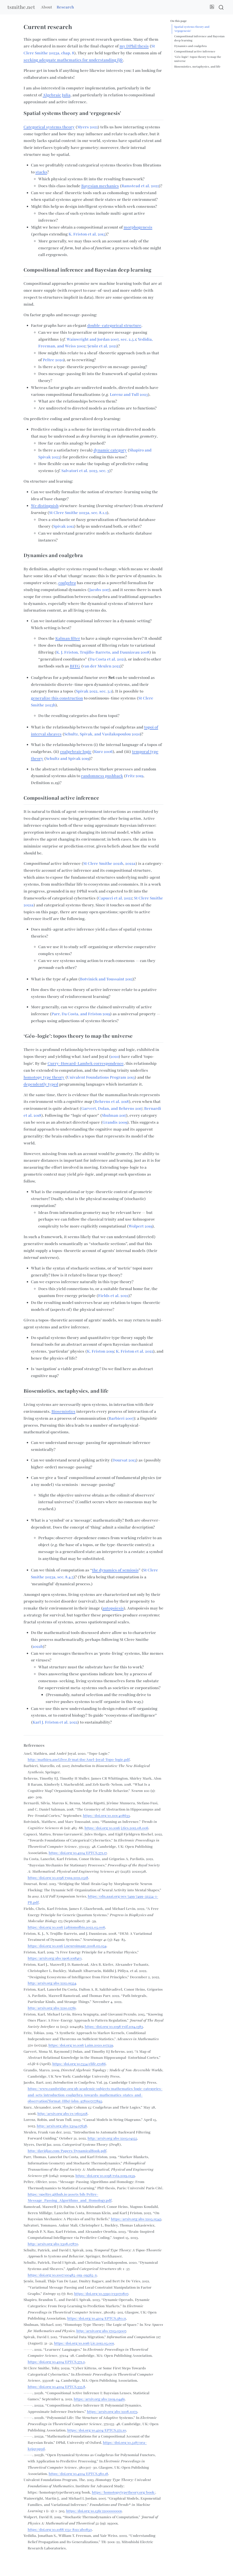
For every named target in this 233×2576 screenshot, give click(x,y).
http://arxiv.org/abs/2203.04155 (112, 2138)
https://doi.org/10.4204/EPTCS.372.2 (56, 2361)
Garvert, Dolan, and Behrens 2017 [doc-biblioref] (111, 1108)
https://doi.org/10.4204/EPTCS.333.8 (56, 2386)
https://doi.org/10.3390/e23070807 (101, 2293)
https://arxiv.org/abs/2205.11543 (136, 2219)
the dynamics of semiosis (115, 1570)
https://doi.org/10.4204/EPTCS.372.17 (78, 1852)
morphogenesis (138, 227)
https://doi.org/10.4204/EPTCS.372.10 (96, 2430)
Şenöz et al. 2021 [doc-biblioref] (101, 346)
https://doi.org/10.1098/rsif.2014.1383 (114, 2026)
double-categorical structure (114, 325)
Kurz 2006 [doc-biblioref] (103, 751)
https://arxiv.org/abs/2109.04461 (99, 2399)
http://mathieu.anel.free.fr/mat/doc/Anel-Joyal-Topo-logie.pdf (79, 1759)
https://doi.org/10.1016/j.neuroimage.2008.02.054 (67, 1945)
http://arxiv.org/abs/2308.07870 (53, 2243)
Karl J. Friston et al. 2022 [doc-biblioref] (55, 1722)
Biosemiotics (63, 1411)
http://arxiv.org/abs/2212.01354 (52, 1983)
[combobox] (221, 7)
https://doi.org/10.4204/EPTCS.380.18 (78, 2473)
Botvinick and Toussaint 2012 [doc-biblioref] (106, 979)
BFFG (75, 666)
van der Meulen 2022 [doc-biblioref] (101, 666)
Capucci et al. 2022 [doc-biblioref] (115, 898)
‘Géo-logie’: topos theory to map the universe (197, 59)
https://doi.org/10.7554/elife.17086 (79, 2063)
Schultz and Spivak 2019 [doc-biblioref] (67, 758)
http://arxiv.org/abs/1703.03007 (101, 2330)
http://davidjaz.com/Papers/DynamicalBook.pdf (67, 2150)
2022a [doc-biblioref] (130, 863)
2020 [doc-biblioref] (114, 1056)
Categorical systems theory (49, 127)
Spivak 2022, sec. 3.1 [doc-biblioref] (94, 691)
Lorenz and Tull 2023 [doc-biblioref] (129, 394)
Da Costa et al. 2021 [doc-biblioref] (106, 659)
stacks (41, 172)
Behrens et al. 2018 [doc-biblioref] (112, 1101)
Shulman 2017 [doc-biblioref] (114, 1115)
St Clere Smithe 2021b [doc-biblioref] (103, 863)
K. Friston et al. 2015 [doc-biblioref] (87, 234)
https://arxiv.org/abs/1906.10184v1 (54, 1958)
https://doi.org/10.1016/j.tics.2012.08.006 (116, 1827)
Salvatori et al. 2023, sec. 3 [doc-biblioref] (85, 471)
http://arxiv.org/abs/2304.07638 (62, 2125)
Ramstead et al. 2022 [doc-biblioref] (140, 186)
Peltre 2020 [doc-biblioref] (53, 360)
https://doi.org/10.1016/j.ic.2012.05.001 (84, 2343)
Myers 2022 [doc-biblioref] (87, 127)
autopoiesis (113, 1608)
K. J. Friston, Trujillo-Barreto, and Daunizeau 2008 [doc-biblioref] (102, 652)
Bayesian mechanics (100, 186)
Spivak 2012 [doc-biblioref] (63, 526)
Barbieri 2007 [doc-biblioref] (121, 1418)
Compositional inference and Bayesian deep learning (199, 38)
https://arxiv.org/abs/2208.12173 (112, 2411)
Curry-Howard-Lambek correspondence (86, 1063)
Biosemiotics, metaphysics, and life (197, 67)
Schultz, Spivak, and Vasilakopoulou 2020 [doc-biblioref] (102, 734)
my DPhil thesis (134, 46)
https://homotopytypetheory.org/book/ (123, 2492)
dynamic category (110, 450)
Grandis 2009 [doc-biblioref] (114, 1122)
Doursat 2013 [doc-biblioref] (124, 1460)
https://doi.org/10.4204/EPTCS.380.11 (96, 2318)
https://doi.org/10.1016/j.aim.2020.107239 (80, 2045)
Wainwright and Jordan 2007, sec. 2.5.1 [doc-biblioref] (101, 339)
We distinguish (45, 506)
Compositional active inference (194, 51)
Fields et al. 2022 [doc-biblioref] (113, 1295)
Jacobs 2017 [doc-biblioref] (99, 590)
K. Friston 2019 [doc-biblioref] (100, 1351)
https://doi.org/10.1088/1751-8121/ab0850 (60, 2529)
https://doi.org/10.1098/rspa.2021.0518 (58, 1877)
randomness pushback (102, 776)
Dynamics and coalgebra (190, 46)
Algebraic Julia (56, 95)
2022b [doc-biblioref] (37, 1646)
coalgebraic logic (75, 751)
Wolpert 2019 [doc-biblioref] (140, 1226)
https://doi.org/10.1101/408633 (106, 1815)
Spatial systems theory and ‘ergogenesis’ (191, 29)
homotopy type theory (44, 1077)
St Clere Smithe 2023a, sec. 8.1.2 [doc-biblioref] (78, 513)
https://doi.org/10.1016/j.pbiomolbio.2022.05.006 (66, 1927)
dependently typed (41, 1084)
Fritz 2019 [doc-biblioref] (134, 776)
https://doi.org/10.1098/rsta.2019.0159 (105, 2175)
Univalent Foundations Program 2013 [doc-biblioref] (101, 1077)
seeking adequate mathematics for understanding (73, 60)
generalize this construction (57, 698)
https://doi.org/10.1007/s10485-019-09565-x (62, 2275)
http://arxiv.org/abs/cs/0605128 (62, 2113)
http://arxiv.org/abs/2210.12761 (52, 2008)
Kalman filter (67, 638)
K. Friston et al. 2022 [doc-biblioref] (134, 1351)
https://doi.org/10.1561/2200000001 (94, 2510)
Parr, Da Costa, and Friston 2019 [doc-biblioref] (80, 1014)
